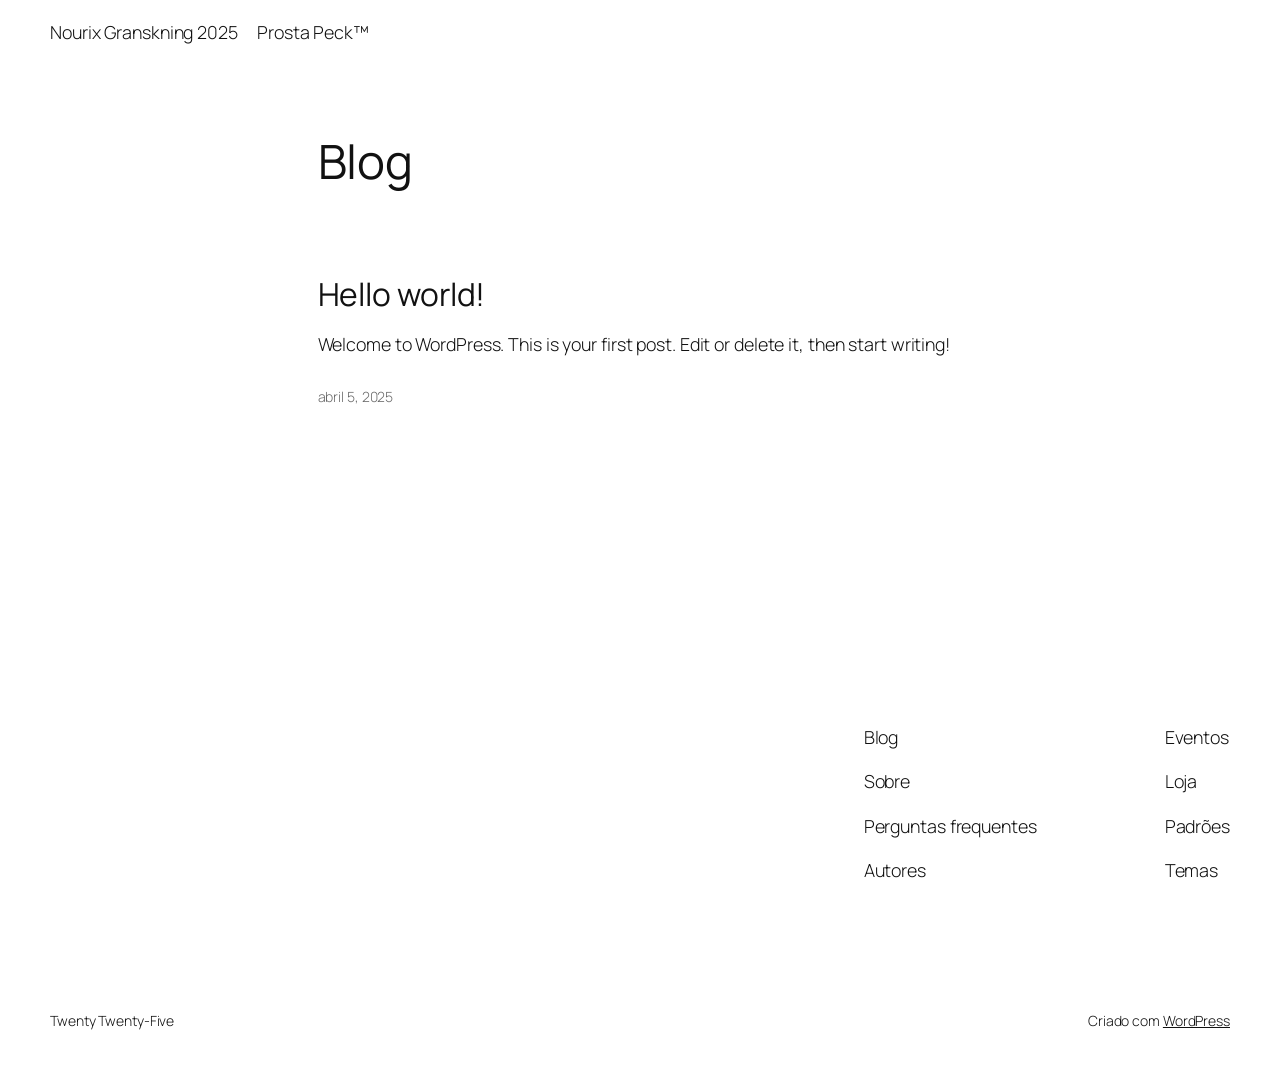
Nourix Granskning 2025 (144, 32)
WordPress (1196, 1020)
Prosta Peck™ (315, 32)
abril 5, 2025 (356, 396)
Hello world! (402, 295)
